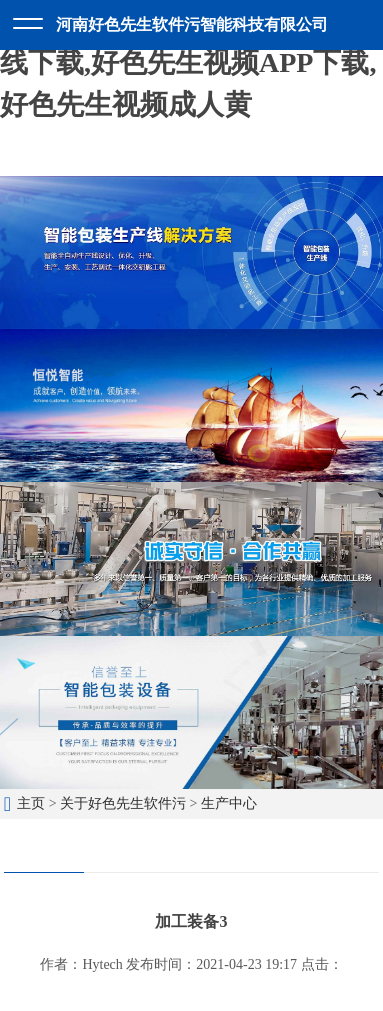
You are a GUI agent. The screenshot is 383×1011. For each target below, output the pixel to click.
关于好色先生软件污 (123, 803)
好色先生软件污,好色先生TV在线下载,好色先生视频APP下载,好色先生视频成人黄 (191, 62)
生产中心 (229, 803)
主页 (31, 803)
